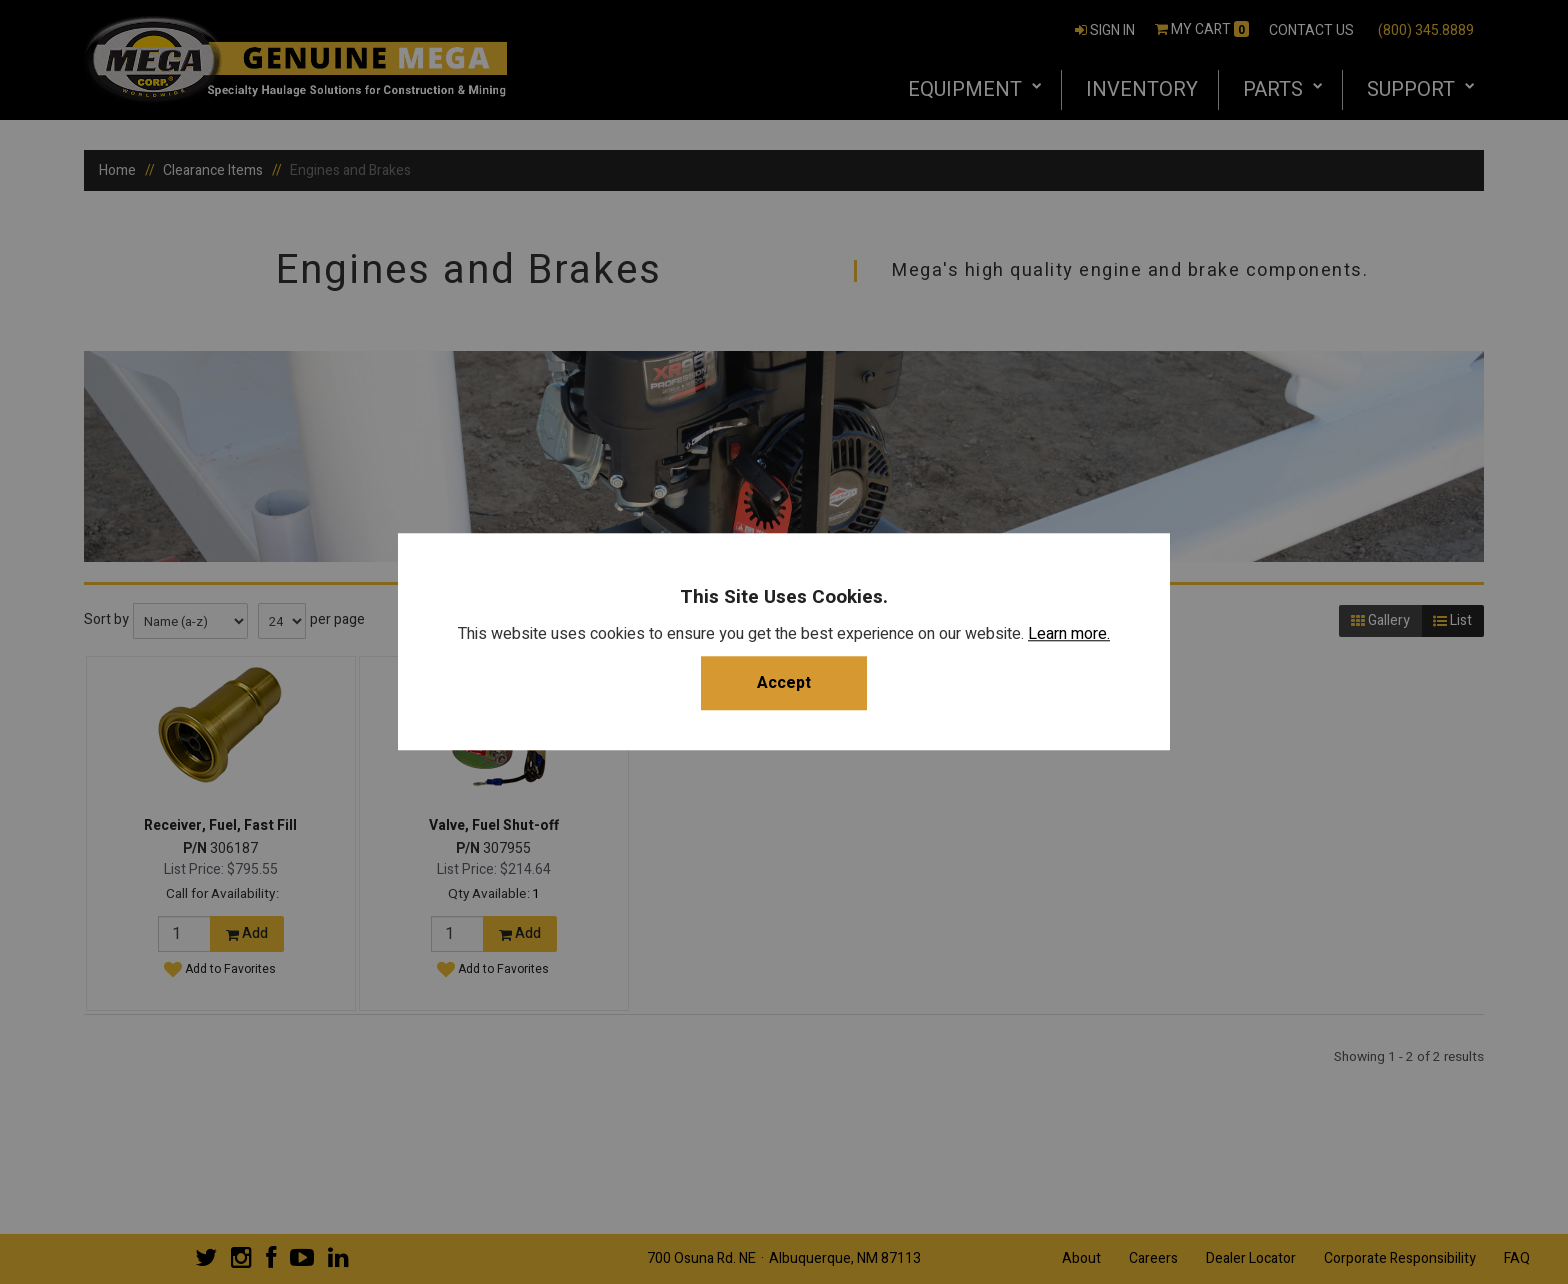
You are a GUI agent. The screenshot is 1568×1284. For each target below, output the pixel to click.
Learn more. (1069, 635)
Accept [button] (784, 684)
